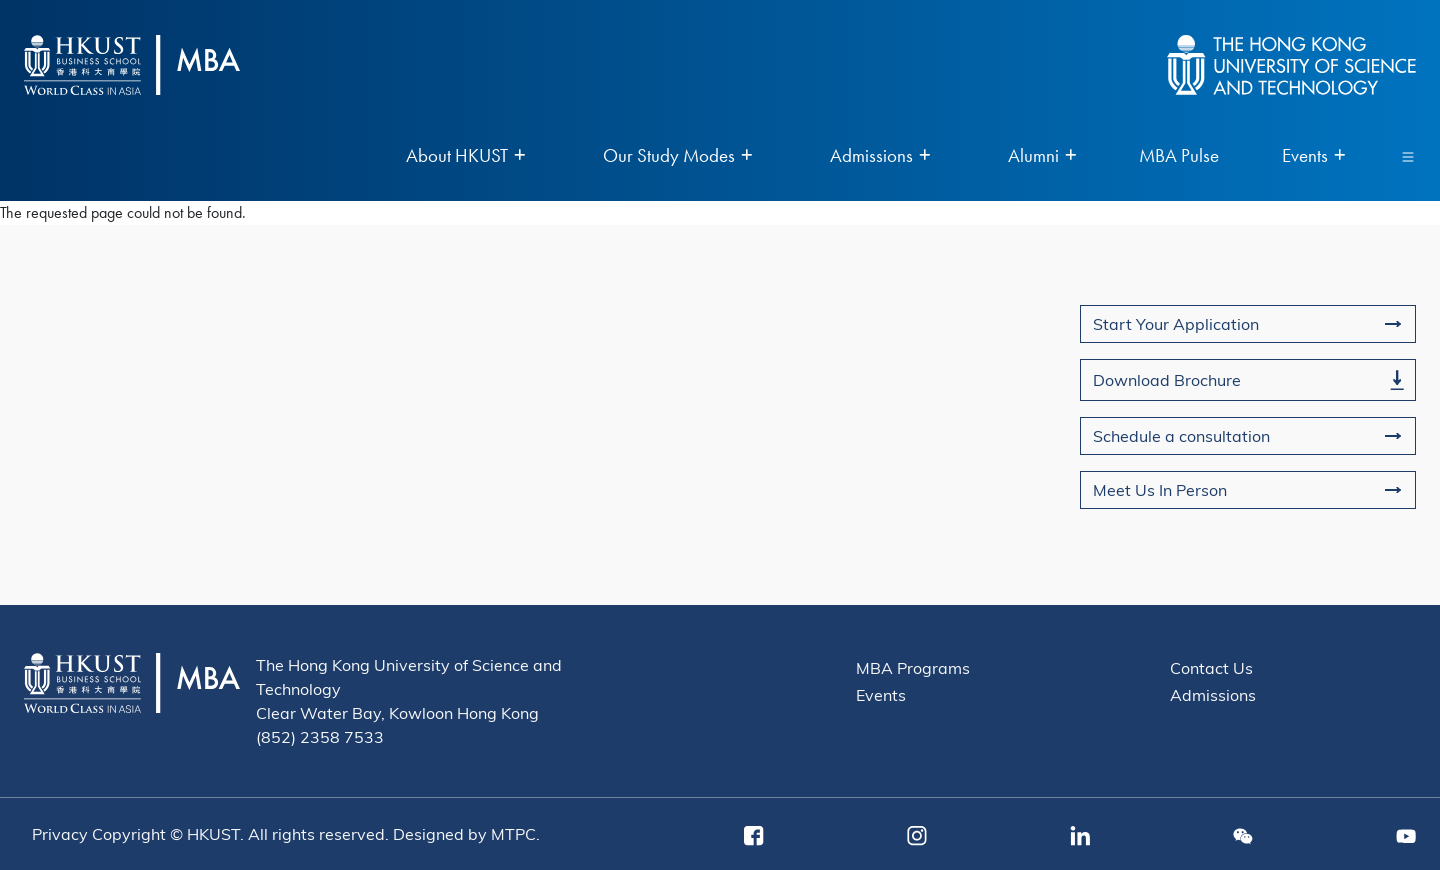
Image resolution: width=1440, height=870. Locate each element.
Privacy (60, 833)
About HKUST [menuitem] (465, 156)
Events (881, 694)
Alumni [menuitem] (1042, 156)
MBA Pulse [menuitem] (1179, 156)
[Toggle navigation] (1408, 156)
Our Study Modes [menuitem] (677, 156)
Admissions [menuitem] (880, 156)
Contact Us (1211, 667)
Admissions (1213, 694)
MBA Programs (913, 667)
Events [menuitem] (1313, 156)
